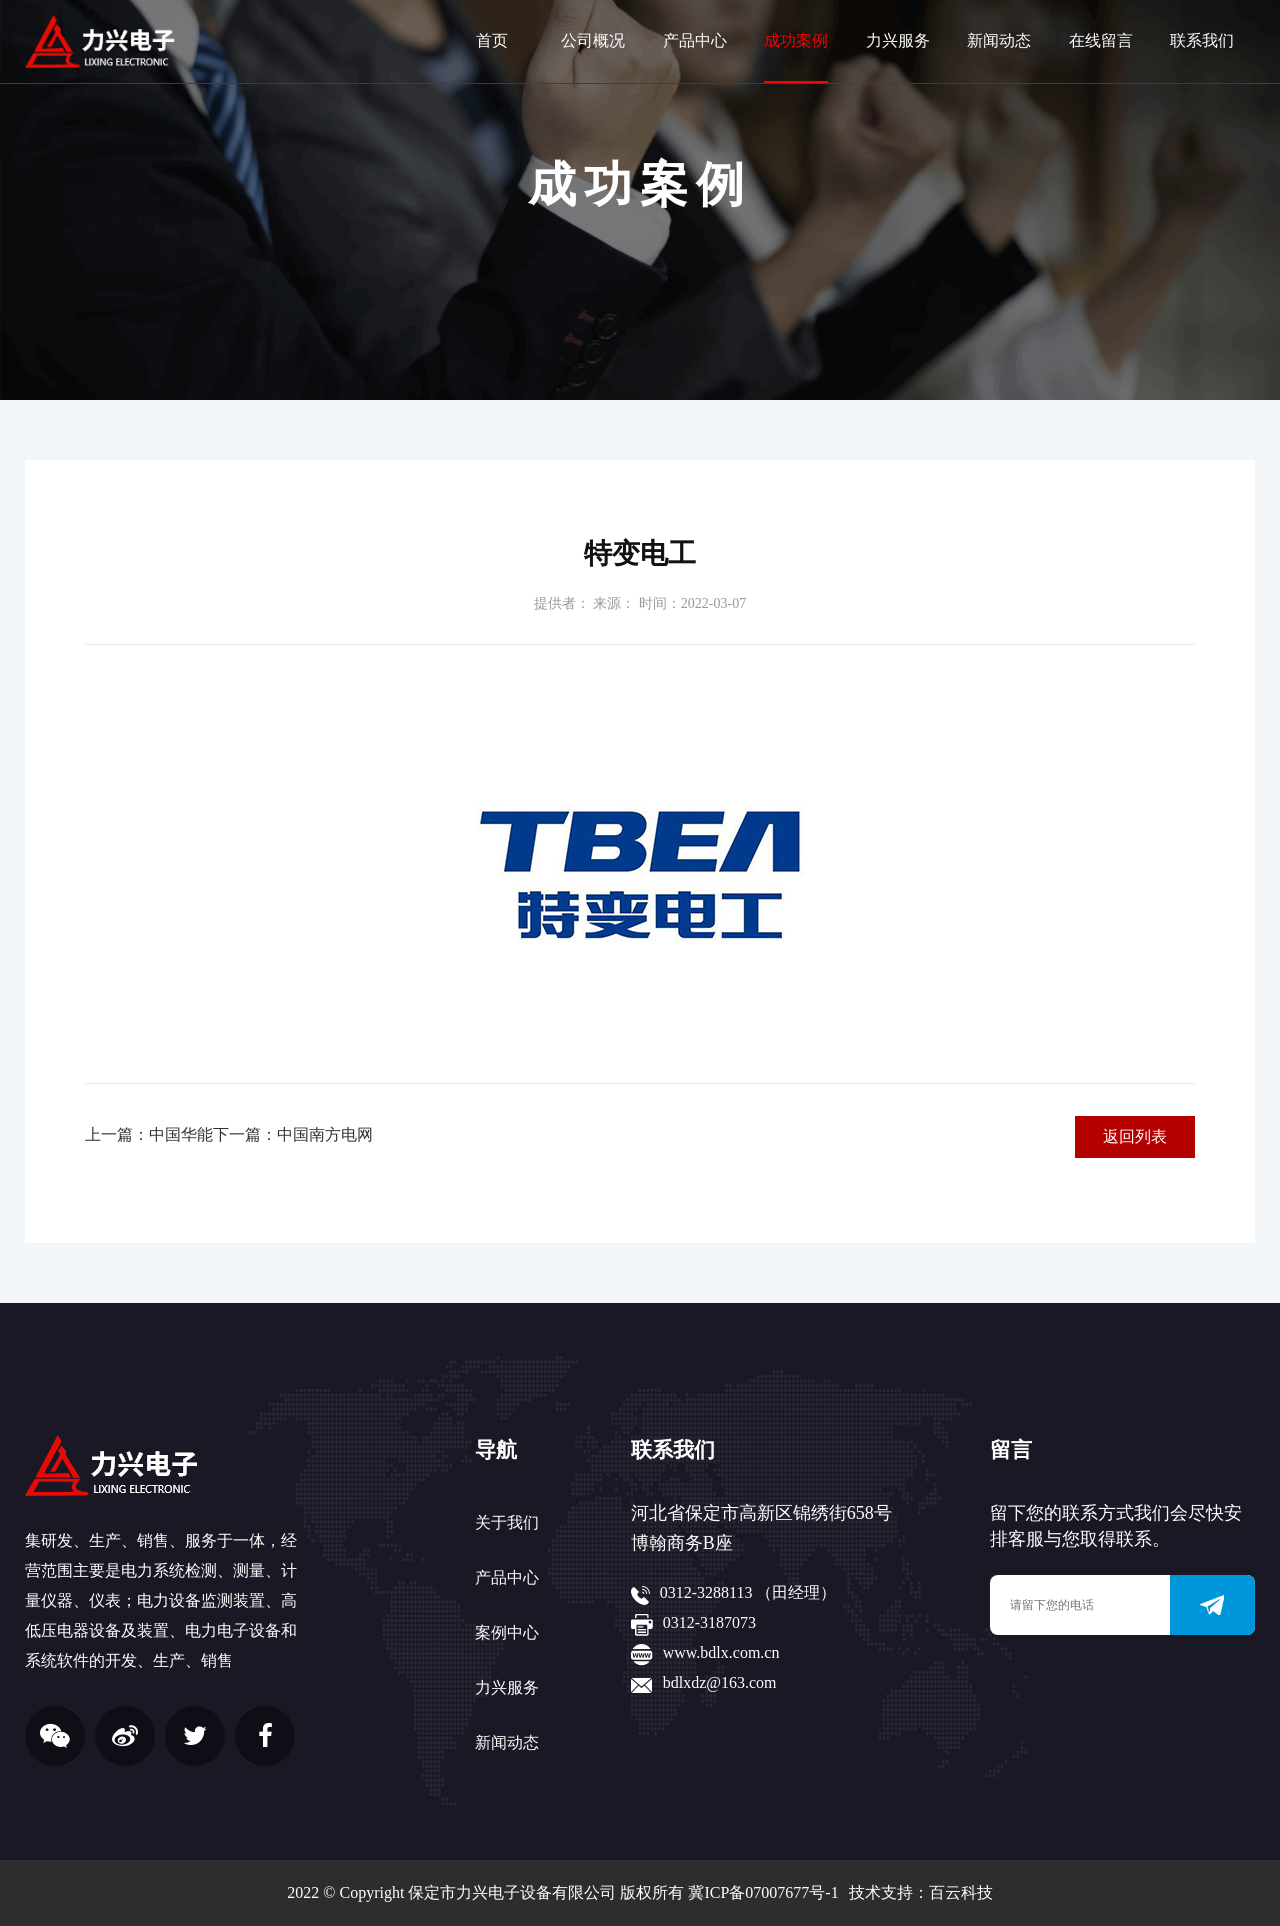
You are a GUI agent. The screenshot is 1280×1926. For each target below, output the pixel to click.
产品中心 (695, 40)
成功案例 (796, 40)
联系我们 (1202, 40)
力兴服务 (898, 40)
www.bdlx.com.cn (721, 1652)
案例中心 (507, 1632)
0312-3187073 (709, 1622)
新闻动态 (999, 40)
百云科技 (961, 1892)
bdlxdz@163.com (720, 1682)
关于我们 (507, 1522)
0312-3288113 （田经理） (748, 1592)
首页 (492, 40)
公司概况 (593, 40)
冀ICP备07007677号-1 (763, 1892)
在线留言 (1101, 40)
